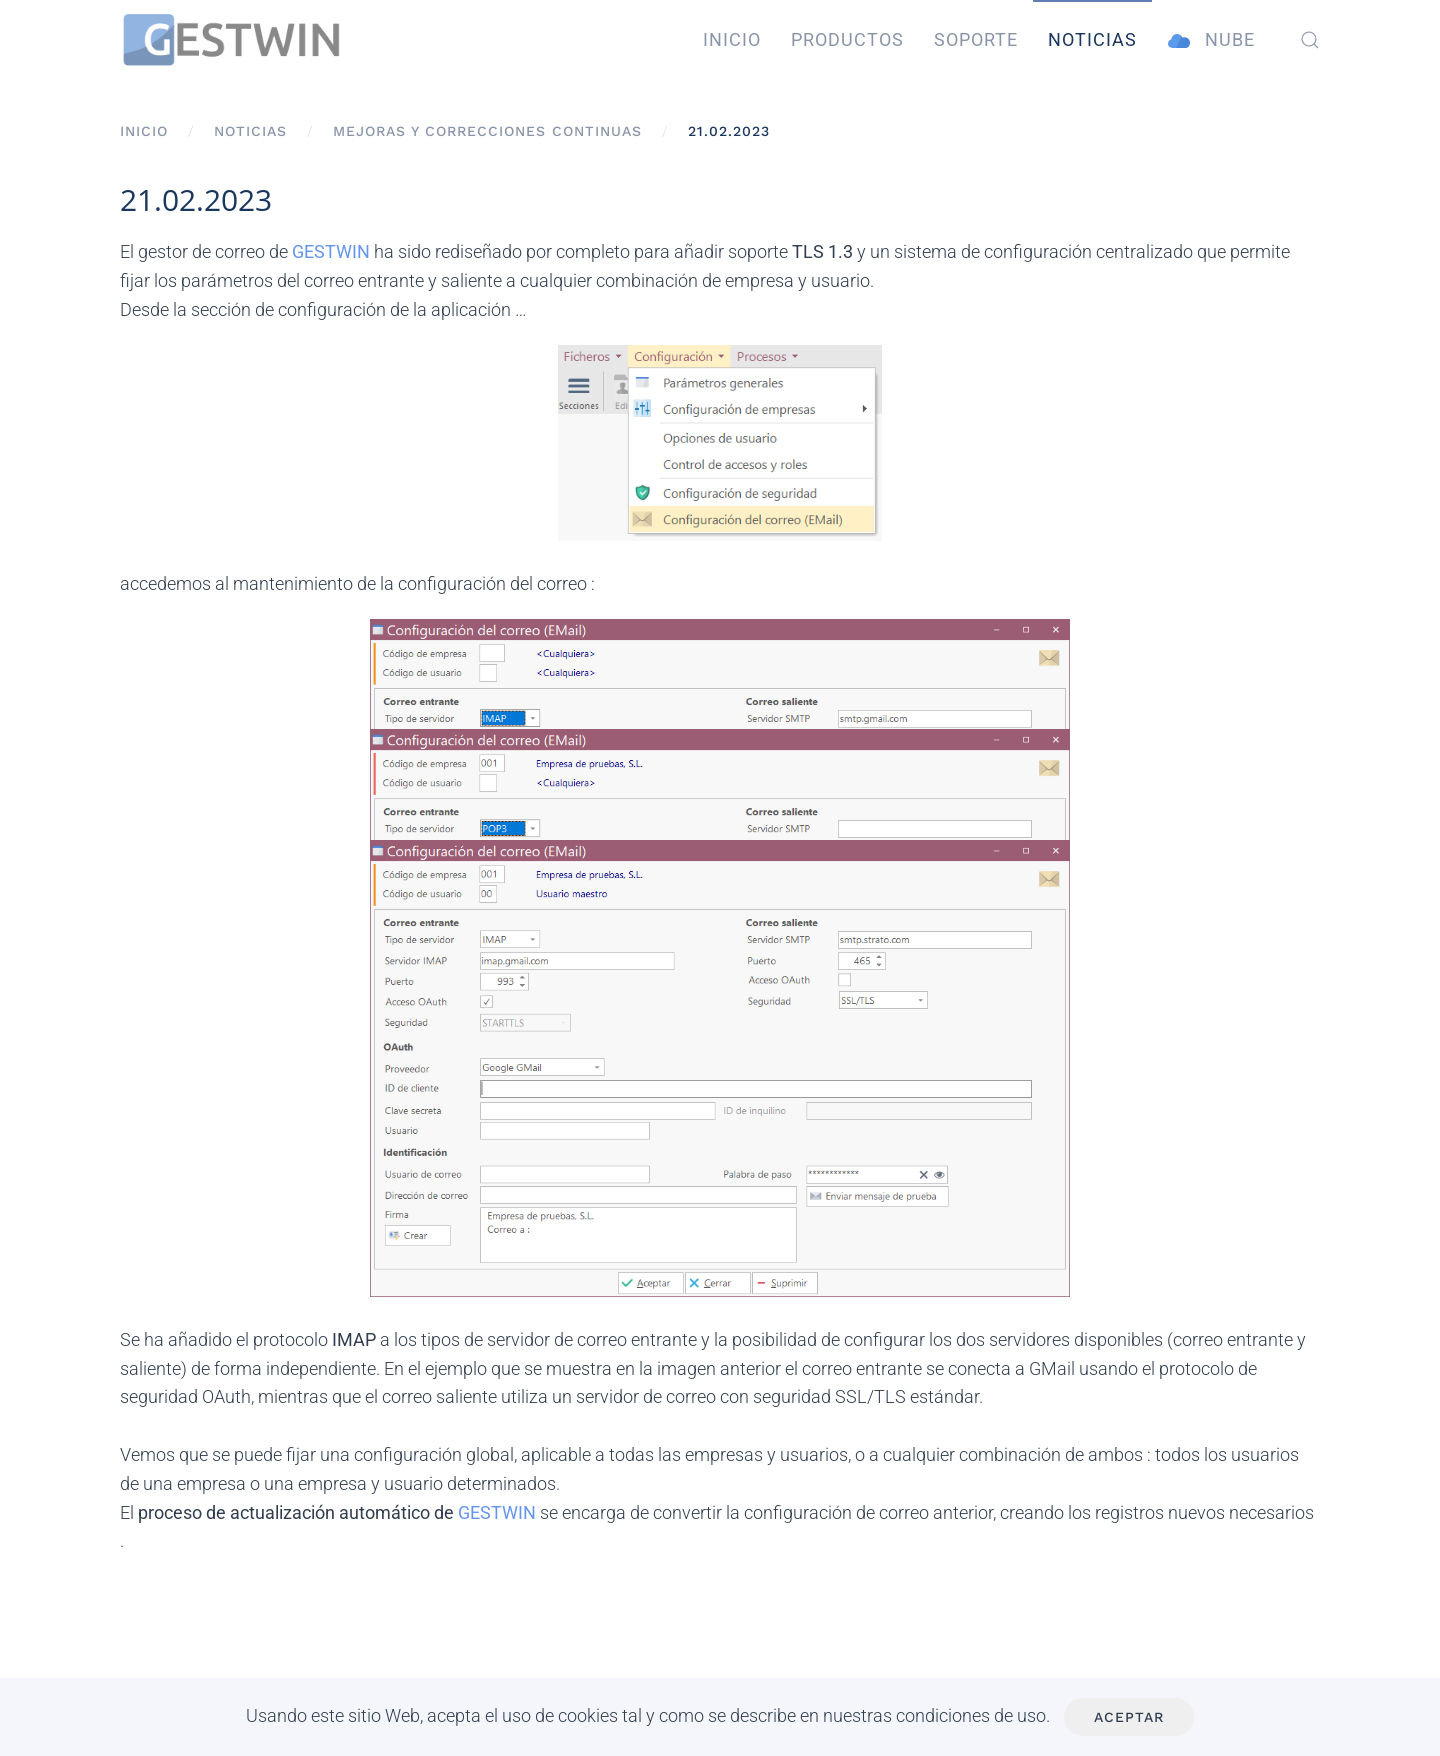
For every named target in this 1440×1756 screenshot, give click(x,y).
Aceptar (1129, 1717)
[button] (1310, 40)
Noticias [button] (1092, 39)
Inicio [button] (732, 39)
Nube (1211, 40)
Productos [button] (847, 39)
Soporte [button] (976, 39)
